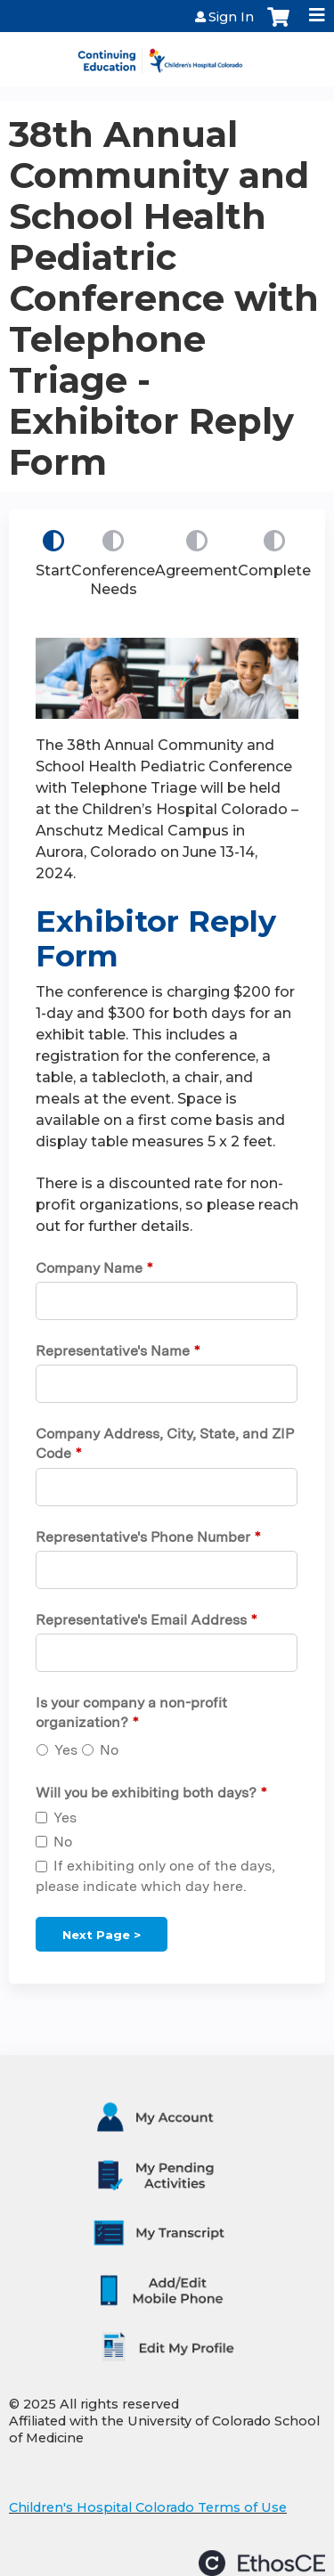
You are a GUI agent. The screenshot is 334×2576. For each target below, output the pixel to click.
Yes (65, 1749)
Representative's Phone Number (143, 1536)
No (109, 1749)
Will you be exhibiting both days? (146, 1792)
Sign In (231, 17)
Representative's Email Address (141, 1619)
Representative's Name (113, 1350)
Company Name (89, 1267)
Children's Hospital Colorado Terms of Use (148, 2507)
